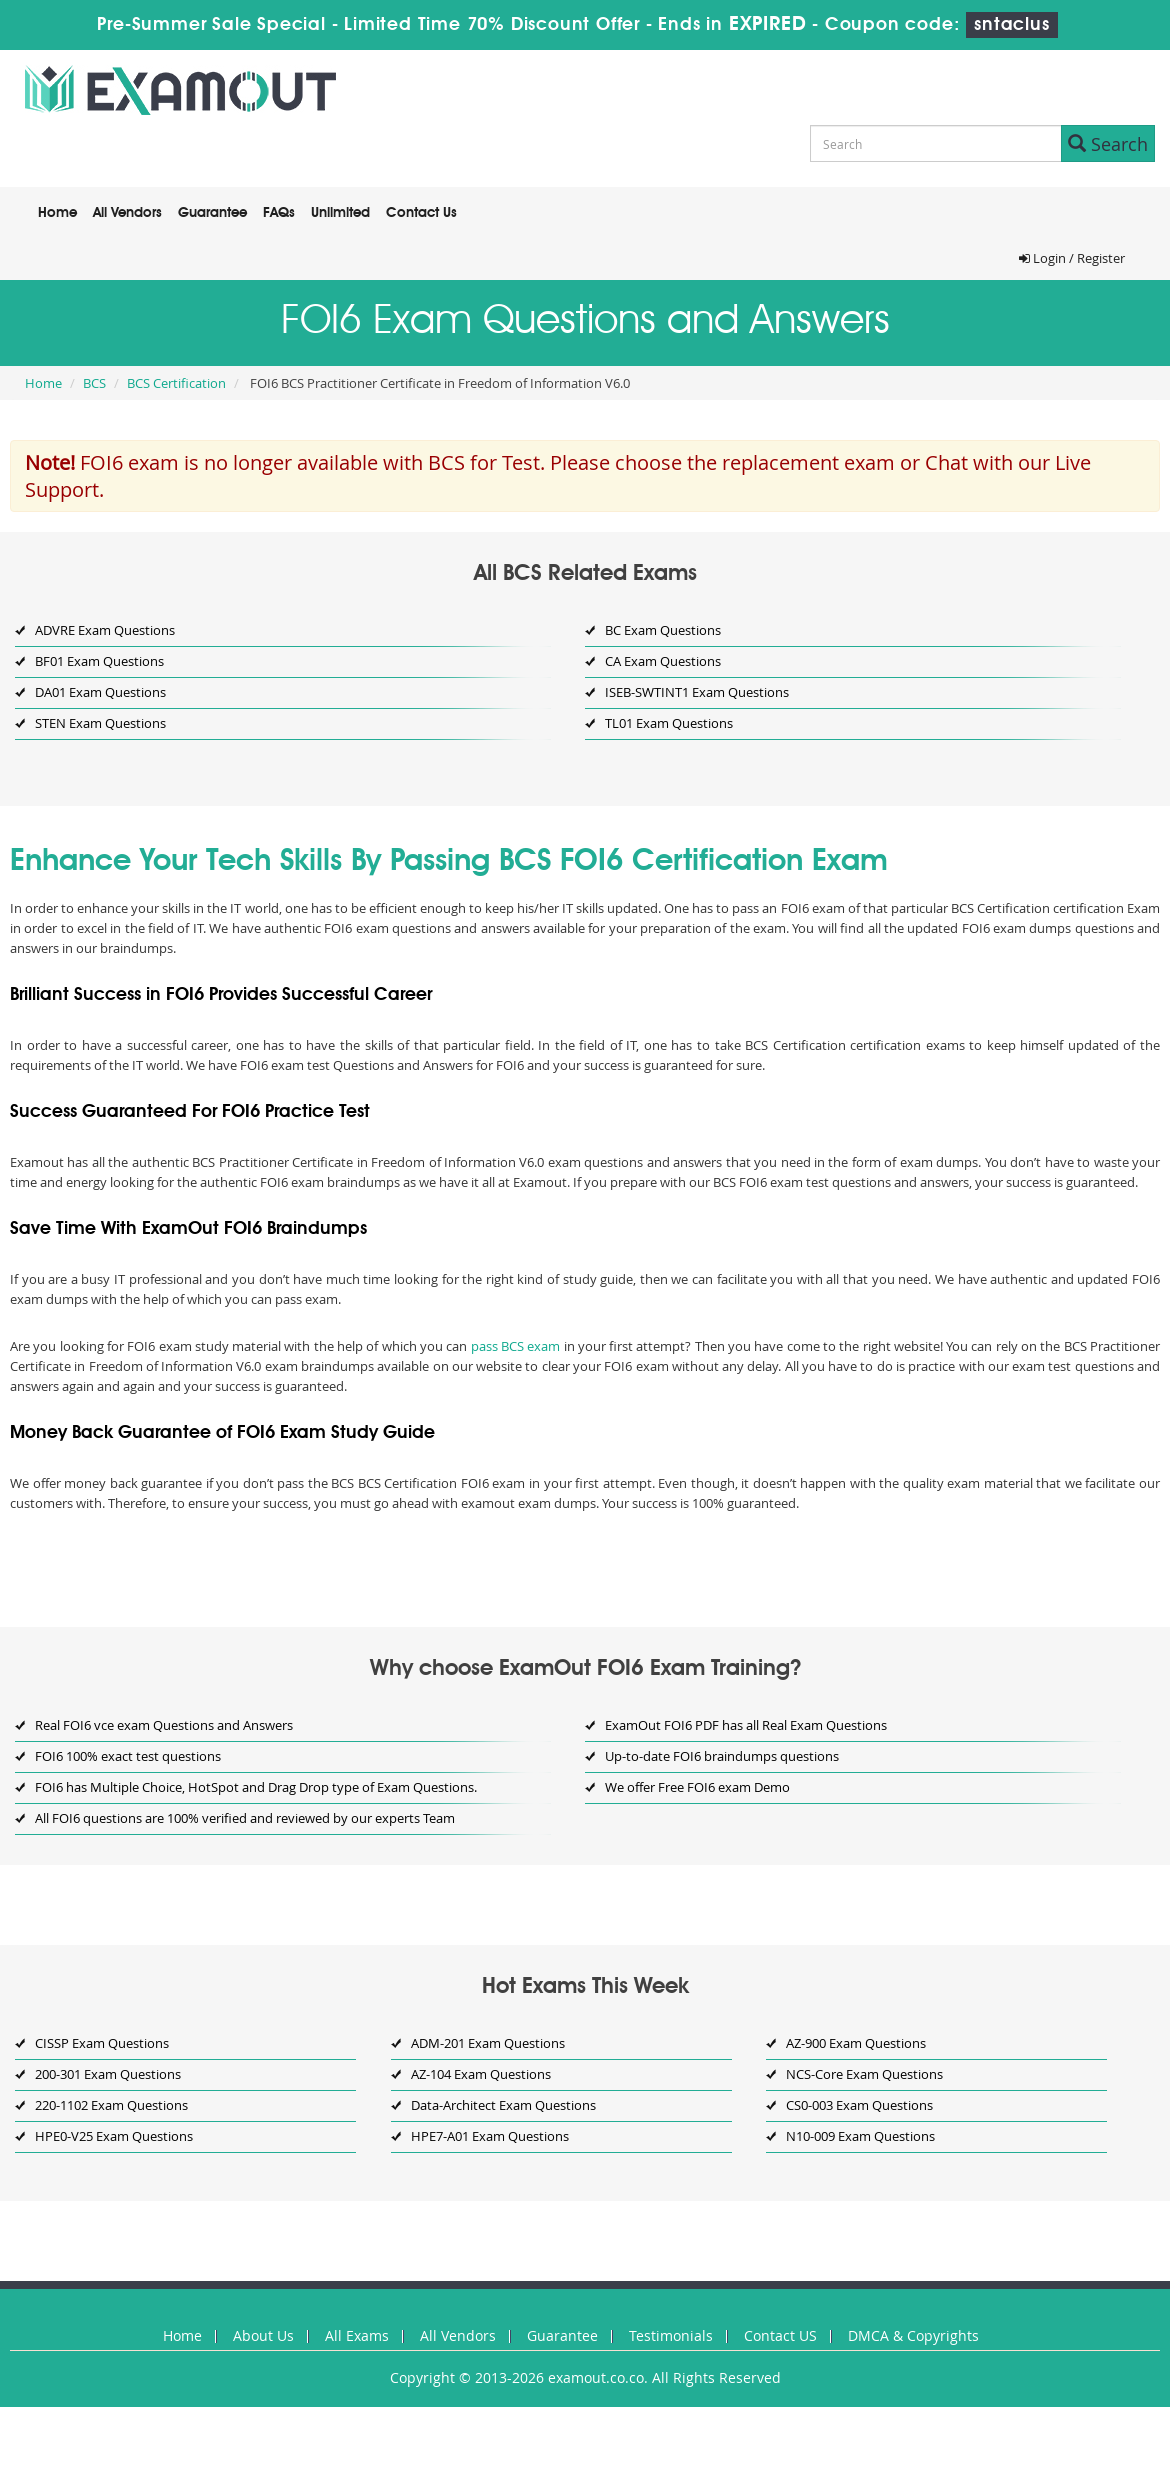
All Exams (357, 2335)
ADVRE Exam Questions (105, 630)
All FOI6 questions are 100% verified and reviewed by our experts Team (245, 1818)
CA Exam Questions (663, 661)
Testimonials (671, 2335)
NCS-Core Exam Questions (864, 2074)
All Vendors (127, 213)
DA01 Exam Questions (100, 692)
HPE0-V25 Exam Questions (114, 2136)
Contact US (780, 2335)
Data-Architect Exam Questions (503, 2105)
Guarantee (212, 213)
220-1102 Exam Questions (111, 2105)
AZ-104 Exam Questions (481, 2074)
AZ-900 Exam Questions (856, 2043)
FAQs (279, 213)
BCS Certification (176, 383)
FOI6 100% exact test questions (128, 1756)
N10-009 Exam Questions (860, 2136)
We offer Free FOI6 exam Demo (697, 1787)
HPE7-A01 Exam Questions (490, 2136)
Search (1108, 144)
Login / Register (1072, 258)
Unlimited (340, 213)
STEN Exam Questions (100, 723)
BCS (94, 383)
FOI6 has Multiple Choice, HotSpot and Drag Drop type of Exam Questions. (256, 1787)
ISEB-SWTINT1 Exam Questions (697, 692)
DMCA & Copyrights (913, 2335)
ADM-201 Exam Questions (488, 2043)
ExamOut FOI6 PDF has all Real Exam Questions (746, 1725)
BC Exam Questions (663, 630)
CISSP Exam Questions (102, 2043)
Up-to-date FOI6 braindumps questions (722, 1756)
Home (57, 213)
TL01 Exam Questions (669, 723)
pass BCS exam (516, 1346)
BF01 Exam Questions (99, 661)
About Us (263, 2335)
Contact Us (421, 213)
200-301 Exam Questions (108, 2074)
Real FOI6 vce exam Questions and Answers (164, 1725)
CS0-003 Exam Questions (859, 2105)
